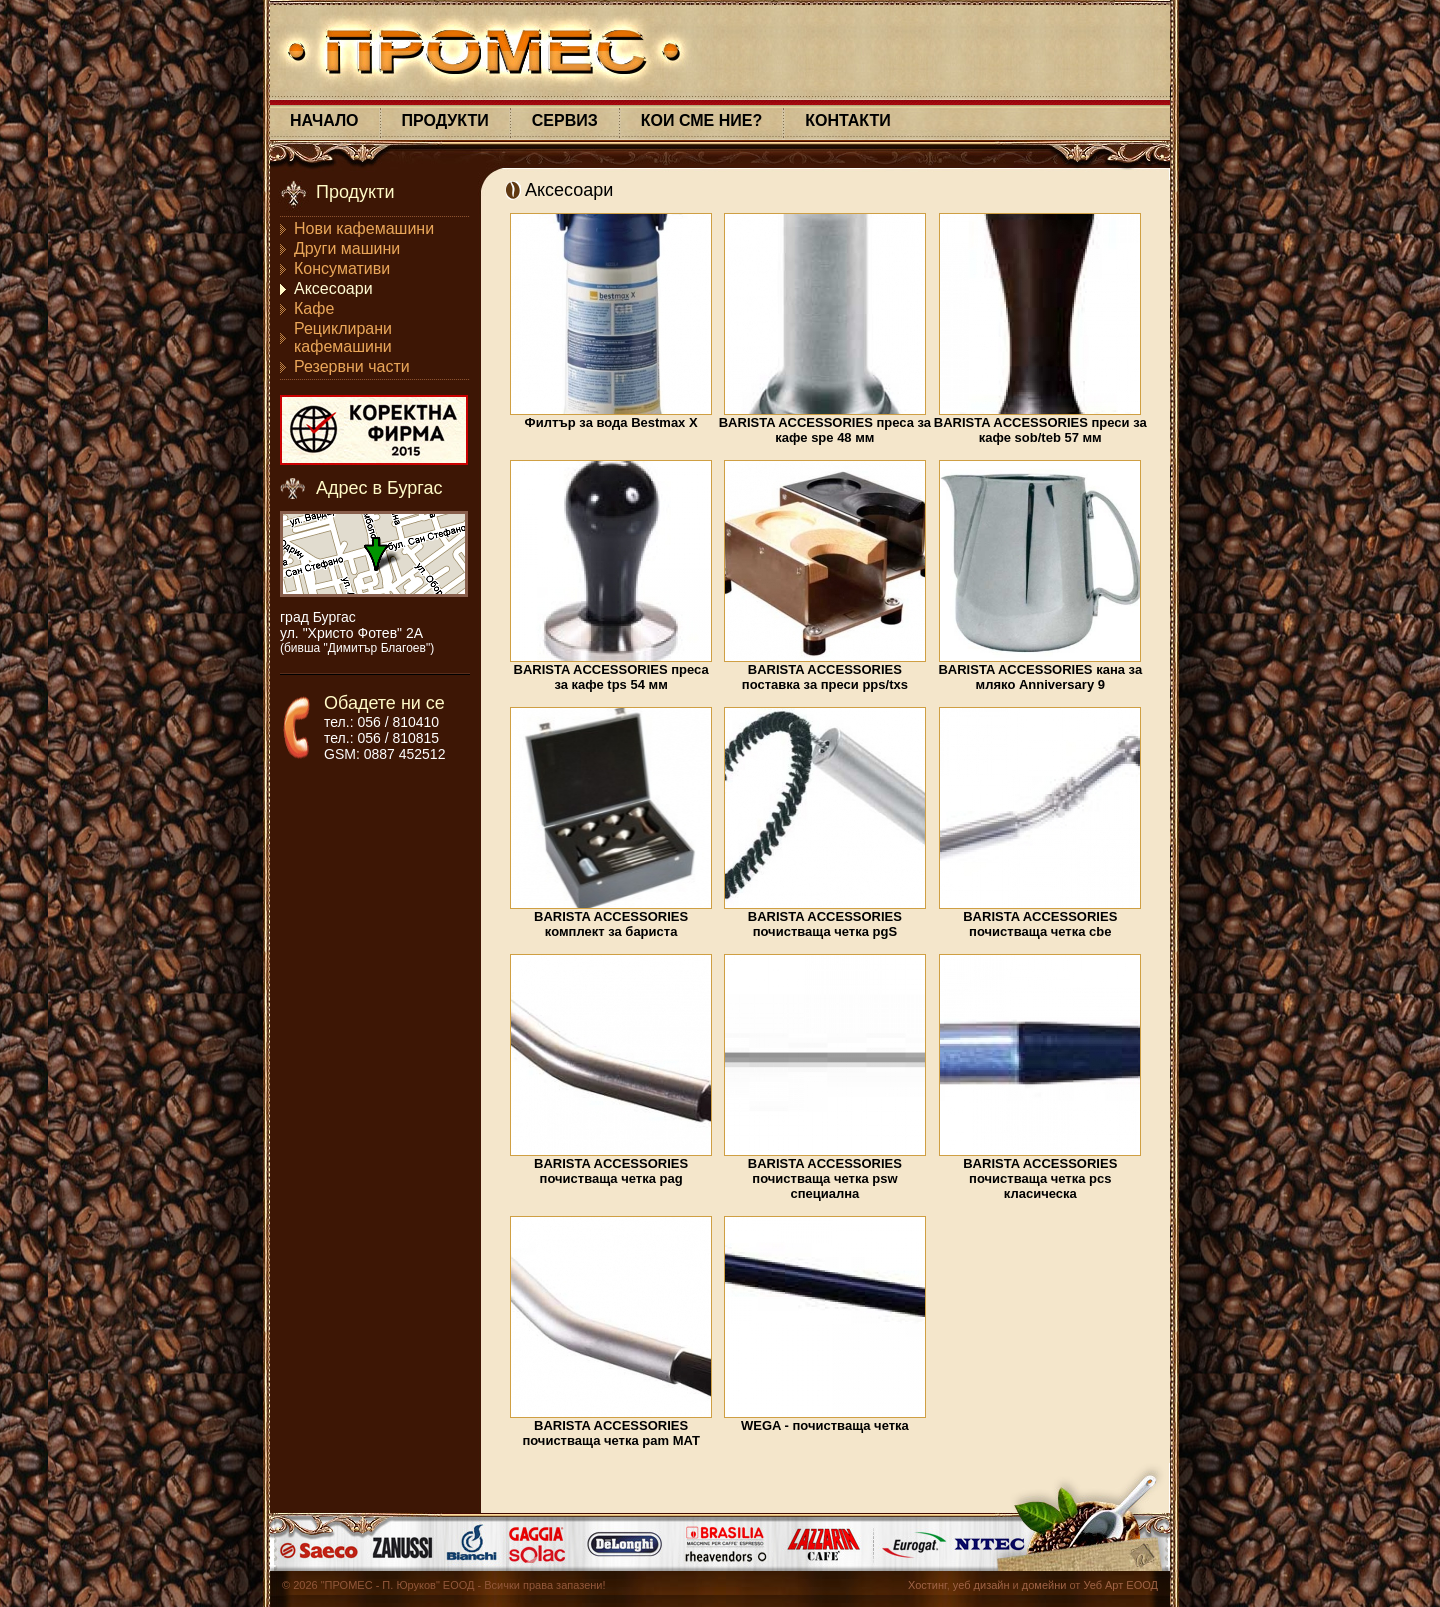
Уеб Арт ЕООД (1120, 1585)
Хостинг (927, 1585)
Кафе (314, 308)
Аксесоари (333, 288)
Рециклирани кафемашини (343, 337)
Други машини (347, 248)
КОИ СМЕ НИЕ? (701, 120)
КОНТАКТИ (848, 120)
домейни (1044, 1585)
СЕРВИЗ (565, 120)
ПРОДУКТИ (445, 120)
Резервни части (352, 366)
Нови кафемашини (364, 228)
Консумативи (342, 268)
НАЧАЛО (324, 120)
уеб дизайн (981, 1585)
